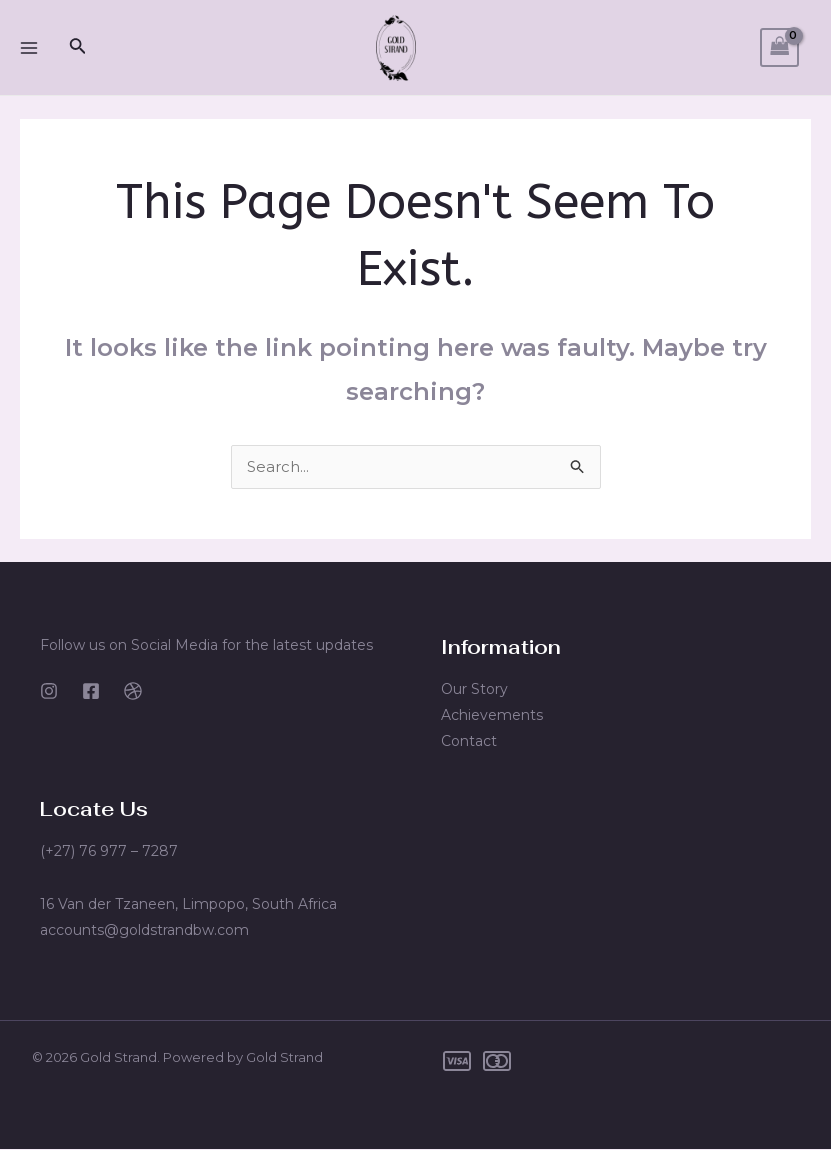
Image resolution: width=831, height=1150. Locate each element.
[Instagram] (49, 692)
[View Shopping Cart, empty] (780, 47)
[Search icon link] (78, 48)
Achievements (492, 716)
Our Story (474, 690)
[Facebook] (91, 692)
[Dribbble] (133, 692)
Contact (469, 742)
